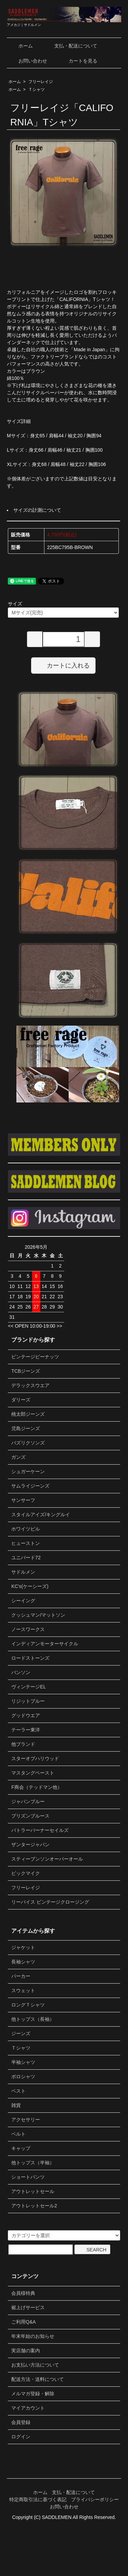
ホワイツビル (25, 1529)
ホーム (21, 46)
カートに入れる (63, 665)
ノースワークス (28, 1629)
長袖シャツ (23, 1961)
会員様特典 (23, 2293)
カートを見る (78, 61)
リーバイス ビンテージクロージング (50, 1902)
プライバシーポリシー (95, 2499)
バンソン (20, 1672)
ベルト (18, 2134)
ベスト (18, 2091)
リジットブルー (28, 1701)
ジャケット (23, 1947)
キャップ (20, 2148)
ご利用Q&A (23, 2322)
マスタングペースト (32, 1773)
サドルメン (23, 1572)
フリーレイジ (40, 81)
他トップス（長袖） (32, 2019)
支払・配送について (70, 46)
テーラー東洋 (25, 1729)
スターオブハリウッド (35, 1758)
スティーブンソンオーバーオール (47, 1859)
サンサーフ (23, 1500)
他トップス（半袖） (32, 2162)
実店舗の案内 (25, 2350)
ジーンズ (20, 2033)
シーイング (23, 1600)
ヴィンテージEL (28, 1686)
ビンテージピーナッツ (35, 1356)
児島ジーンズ (25, 1428)
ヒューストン (25, 1543)
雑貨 (16, 2105)
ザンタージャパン (30, 1844)
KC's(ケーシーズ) (29, 1586)
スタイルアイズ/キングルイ (40, 1514)
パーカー (20, 1976)
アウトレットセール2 (34, 2205)
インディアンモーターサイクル (44, 1643)
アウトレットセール (32, 2191)
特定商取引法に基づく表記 (38, 2499)
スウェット (23, 1990)
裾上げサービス (28, 2307)
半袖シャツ (23, 2062)
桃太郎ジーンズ (28, 1414)
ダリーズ (20, 1399)
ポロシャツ (23, 2076)
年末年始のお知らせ (32, 2336)
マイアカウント (28, 2408)
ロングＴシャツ (28, 2005)
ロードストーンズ (30, 1658)
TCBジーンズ (25, 1371)
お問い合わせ (28, 61)
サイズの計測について (37, 510)
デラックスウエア (30, 1385)
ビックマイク (25, 1873)
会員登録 (20, 2422)
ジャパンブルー (28, 1801)
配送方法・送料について (37, 2379)
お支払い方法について (35, 2365)
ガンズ (18, 1457)
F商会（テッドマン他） (36, 1787)
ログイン (20, 2436)
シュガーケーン (28, 1471)
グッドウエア (25, 1715)
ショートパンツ (28, 2177)
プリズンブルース (30, 1816)
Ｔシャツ (36, 89)
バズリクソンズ (28, 1442)
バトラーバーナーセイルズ (40, 1830)
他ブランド (23, 1744)
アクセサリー (25, 2119)
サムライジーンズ (30, 1486)
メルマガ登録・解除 (32, 2393)
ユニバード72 (26, 1557)
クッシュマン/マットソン (38, 1615)
